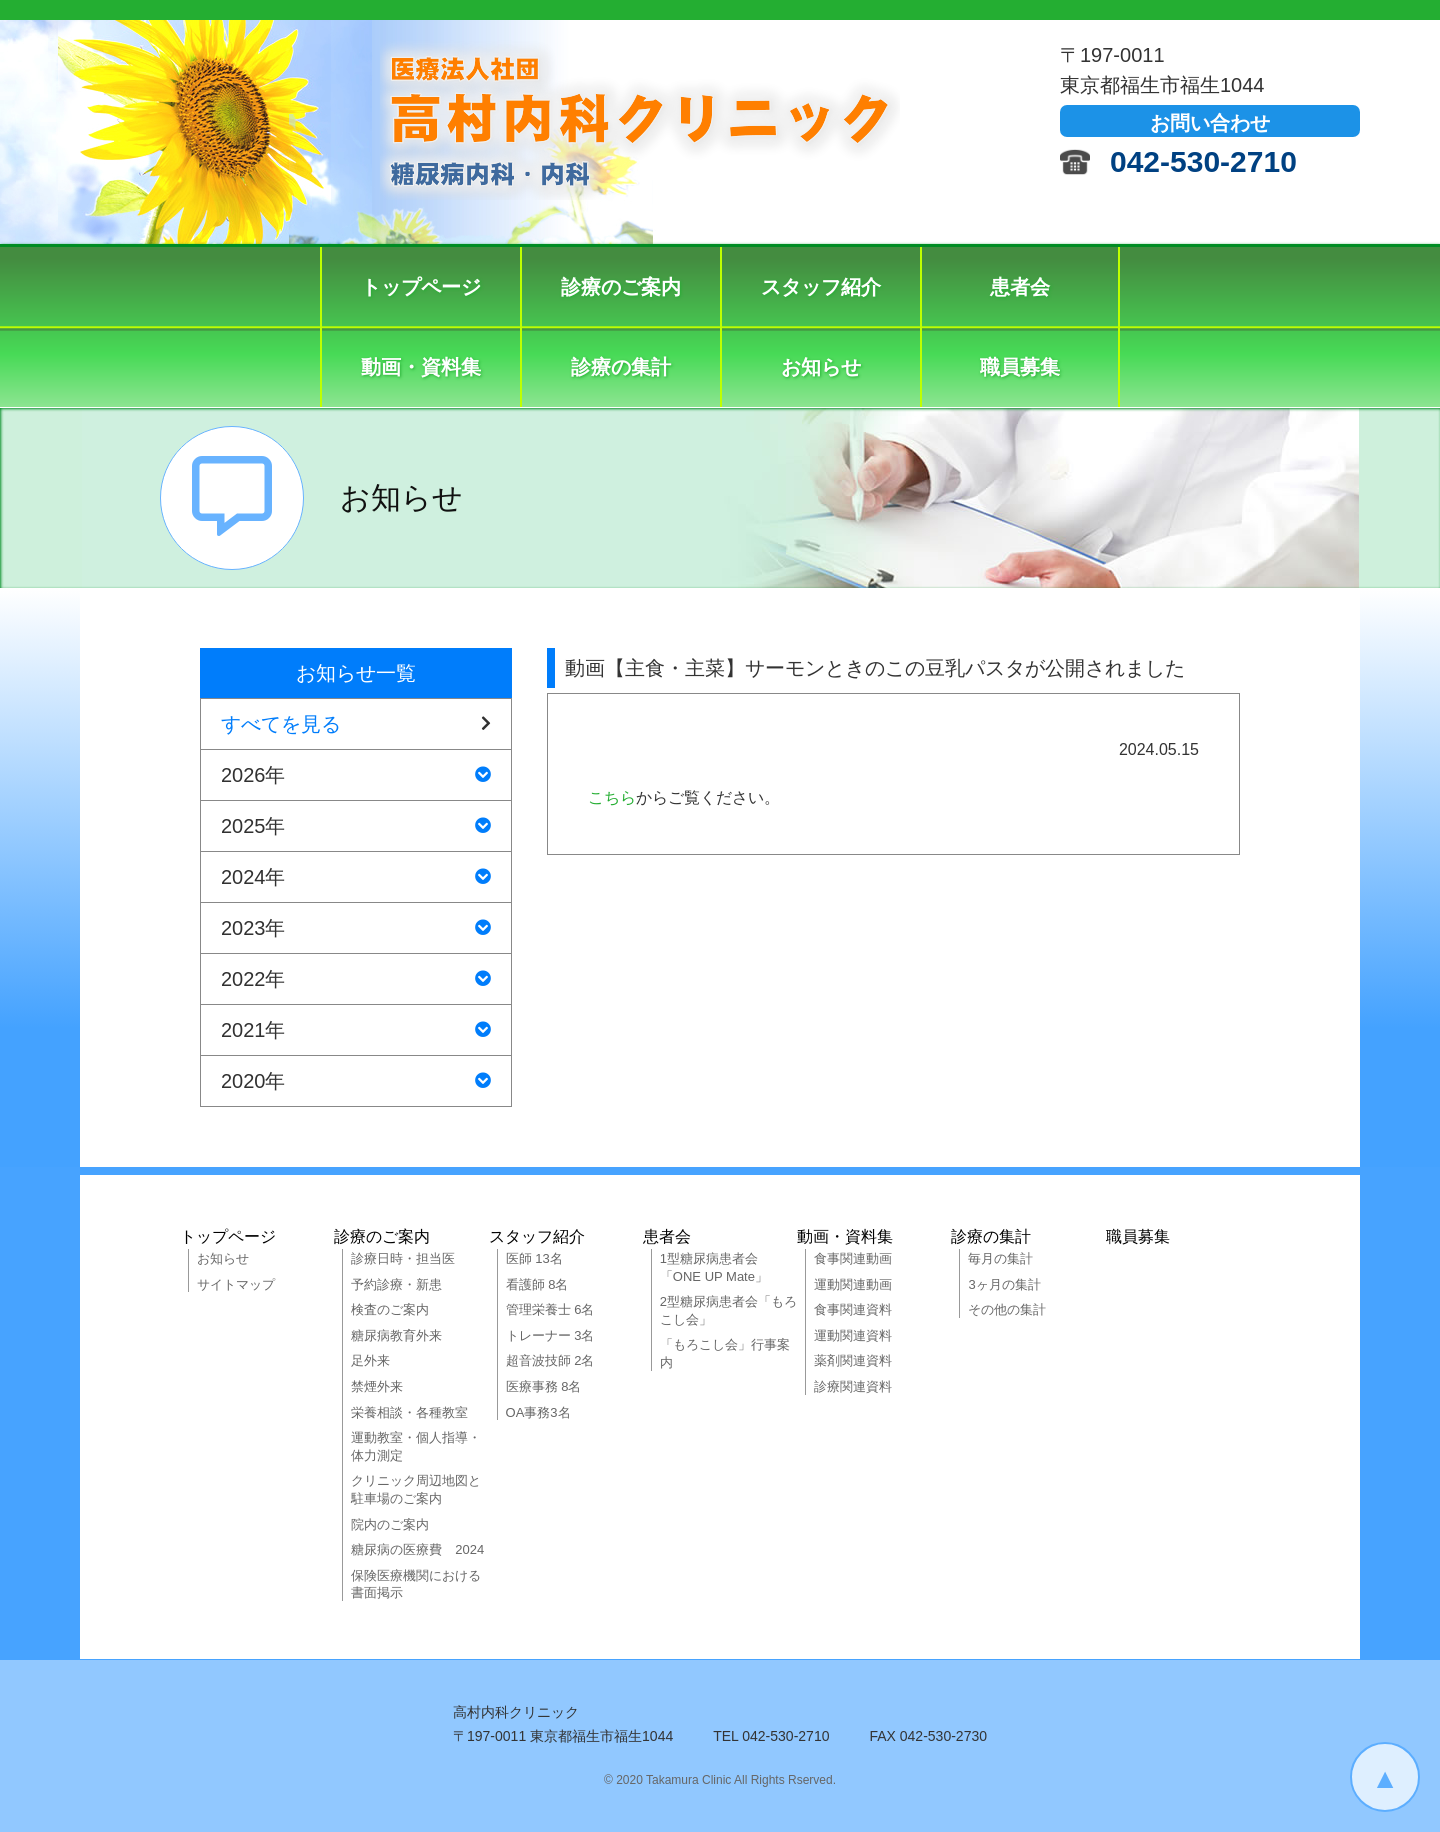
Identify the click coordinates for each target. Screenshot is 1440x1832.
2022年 (356, 979)
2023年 (356, 928)
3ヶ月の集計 (1004, 1284)
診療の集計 (621, 367)
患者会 (1020, 287)
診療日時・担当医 (403, 1258)
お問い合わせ (1210, 123)
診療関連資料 (853, 1386)
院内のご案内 (390, 1524)
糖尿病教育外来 (396, 1335)
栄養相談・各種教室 (409, 1412)
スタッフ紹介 (821, 287)
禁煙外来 (377, 1386)
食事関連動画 (853, 1258)
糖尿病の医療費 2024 (417, 1549)
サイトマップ (236, 1284)
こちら (612, 797)
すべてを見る (356, 724)
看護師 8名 (537, 1284)
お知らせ (821, 367)
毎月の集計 (1000, 1258)
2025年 (356, 826)
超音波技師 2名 (550, 1360)
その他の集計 (1007, 1309)
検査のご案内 (390, 1309)
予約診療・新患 (396, 1284)
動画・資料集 (421, 367)
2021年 (356, 1030)
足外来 (370, 1360)
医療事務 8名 (544, 1386)
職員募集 (1020, 367)
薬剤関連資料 (853, 1360)
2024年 (356, 877)
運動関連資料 (853, 1335)
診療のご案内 (621, 287)
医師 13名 (534, 1258)
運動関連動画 (853, 1284)
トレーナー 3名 (550, 1335)
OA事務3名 (538, 1412)
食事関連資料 (853, 1309)
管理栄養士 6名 (550, 1309)
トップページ (421, 287)
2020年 (356, 1081)
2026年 (356, 775)
